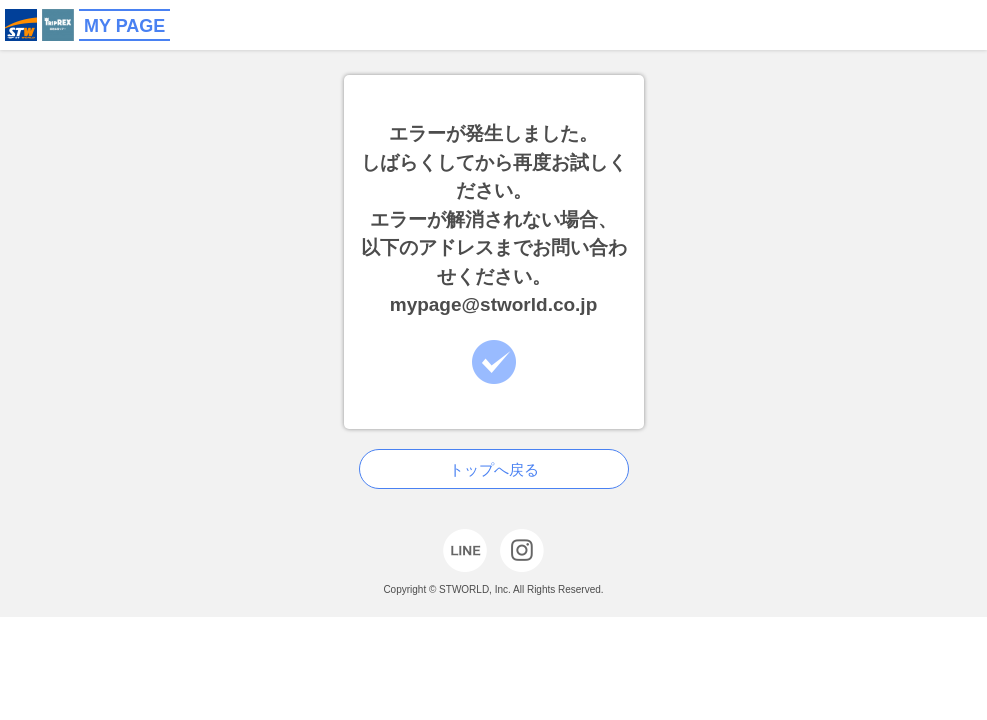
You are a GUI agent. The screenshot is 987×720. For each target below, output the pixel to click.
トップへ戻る (494, 469)
